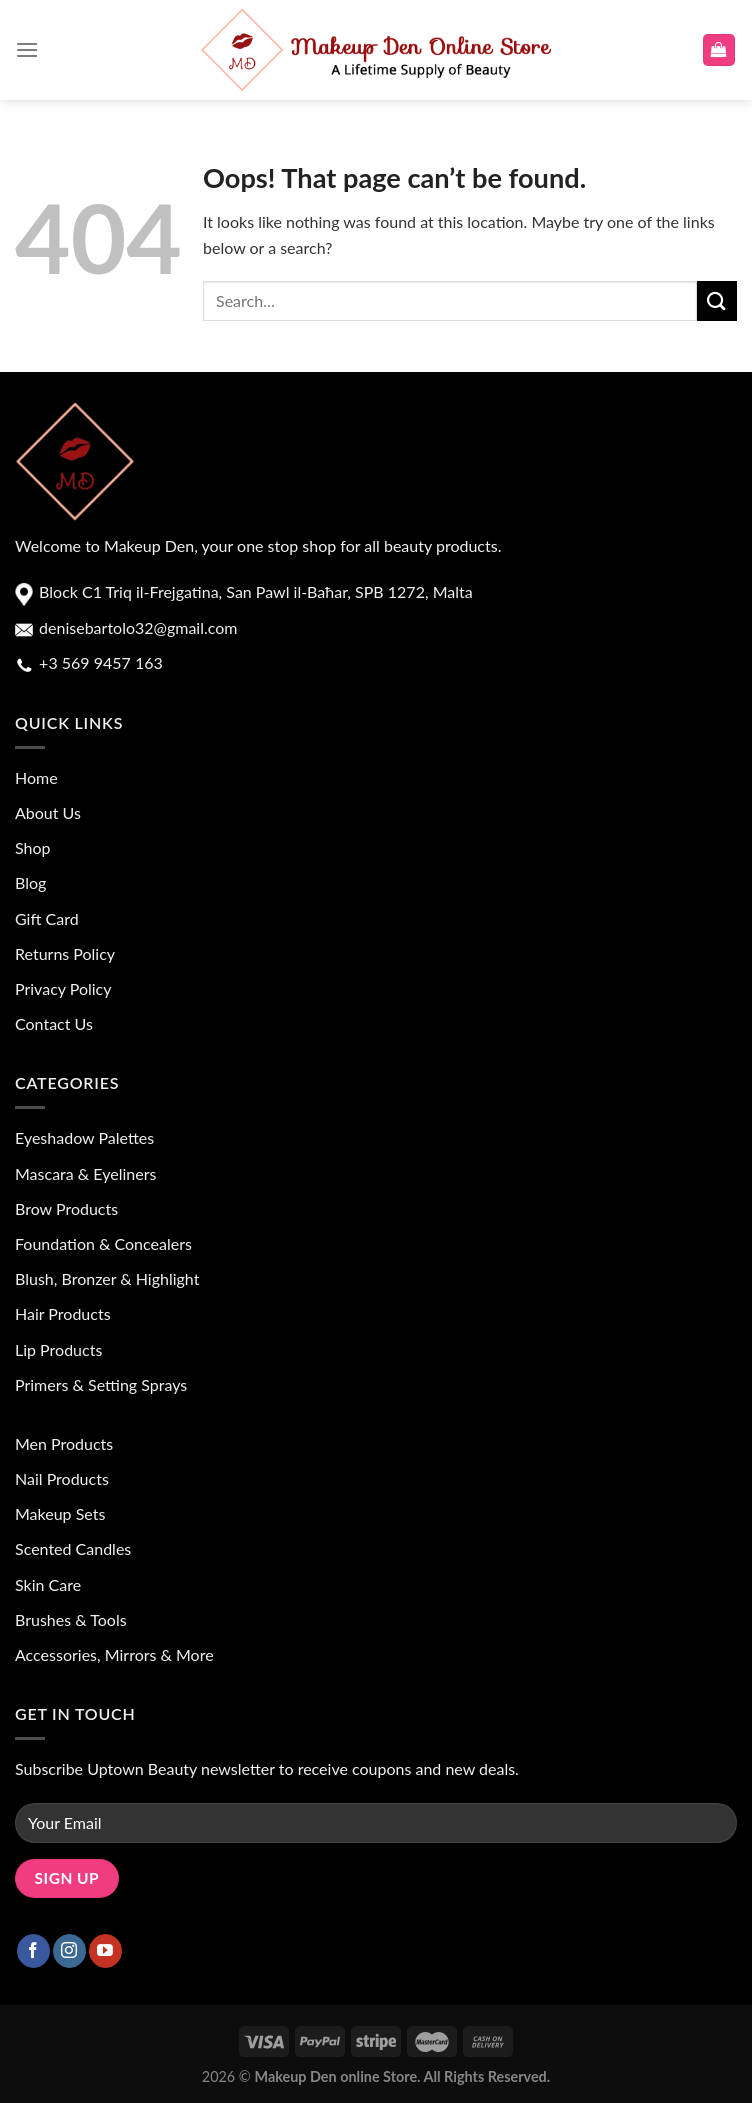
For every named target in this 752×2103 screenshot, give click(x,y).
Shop (33, 847)
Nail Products (62, 1478)
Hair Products (63, 1313)
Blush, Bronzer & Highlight (107, 1278)
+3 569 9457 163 (99, 662)
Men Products (64, 1443)
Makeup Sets (60, 1513)
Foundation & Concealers (103, 1243)
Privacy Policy (63, 988)
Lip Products (58, 1349)
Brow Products (66, 1208)
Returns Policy (65, 953)
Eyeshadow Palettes (84, 1137)
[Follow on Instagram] (69, 1951)
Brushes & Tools (71, 1619)
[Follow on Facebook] (33, 1951)
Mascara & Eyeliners (85, 1173)
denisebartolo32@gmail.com (136, 627)
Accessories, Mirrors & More (114, 1654)
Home (36, 777)
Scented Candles (73, 1548)
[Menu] (27, 49)
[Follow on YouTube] (105, 1951)
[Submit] (717, 300)
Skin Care (48, 1584)
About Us (48, 812)
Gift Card (47, 918)
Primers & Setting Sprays (101, 1384)
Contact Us (54, 1023)
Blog (30, 882)
